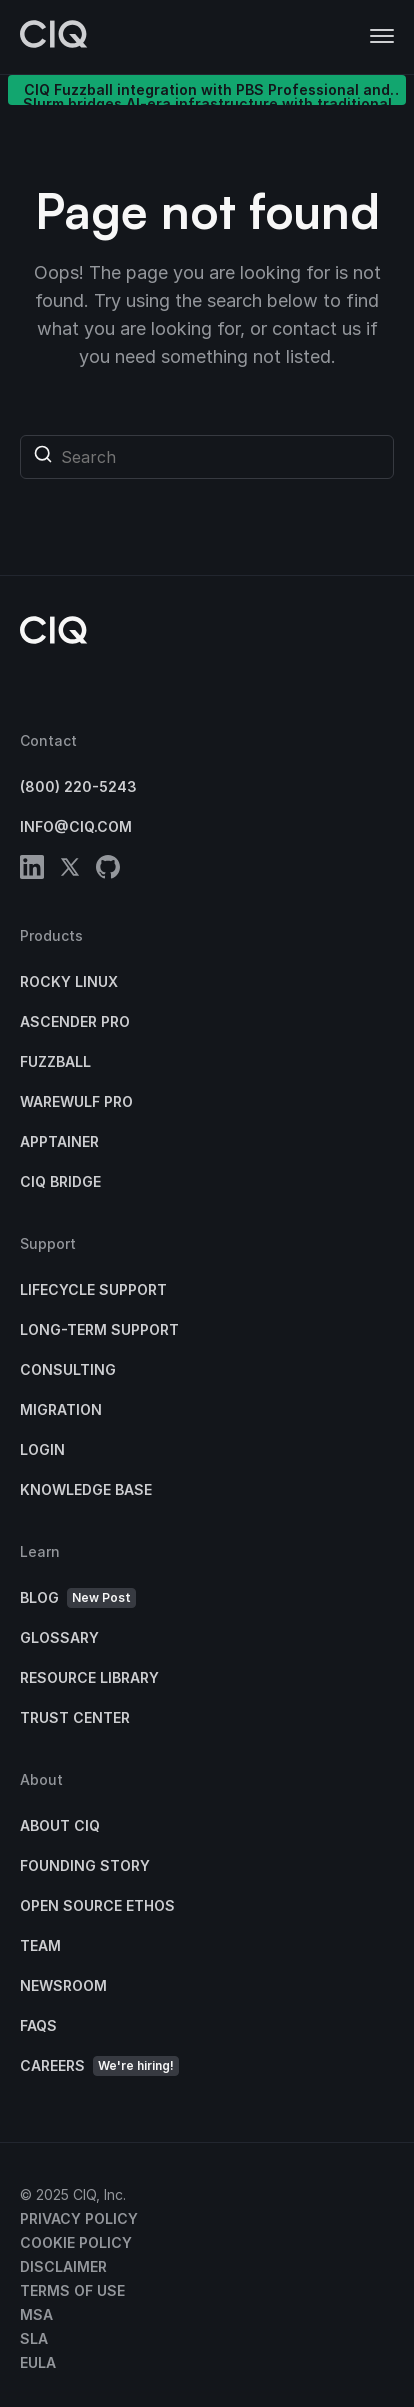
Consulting (68, 1369)
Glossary (59, 1637)
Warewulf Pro (76, 1101)
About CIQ (60, 1825)
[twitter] (70, 870)
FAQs (38, 2025)
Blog (78, 1598)
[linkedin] (32, 870)
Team (40, 1945)
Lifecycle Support (93, 1289)
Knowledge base (86, 1489)
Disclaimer (63, 2266)
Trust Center (75, 1717)
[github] (108, 870)
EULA (38, 2362)
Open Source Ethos (97, 1905)
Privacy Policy (79, 2218)
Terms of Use (72, 2290)
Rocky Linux (69, 981)
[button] (382, 37)
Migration (61, 1409)
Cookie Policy (76, 2242)
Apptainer (59, 1141)
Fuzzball (55, 1061)
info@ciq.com (76, 826)
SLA (34, 2338)
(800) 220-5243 (78, 786)
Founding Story (85, 1865)
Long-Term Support (99, 1329)
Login (42, 1449)
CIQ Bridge (60, 1181)
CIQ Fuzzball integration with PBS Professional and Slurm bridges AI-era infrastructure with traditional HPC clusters (207, 93)
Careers (99, 2066)
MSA (36, 2314)
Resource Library (89, 1677)
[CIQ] (54, 37)
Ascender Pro (75, 1021)
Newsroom (63, 1985)
